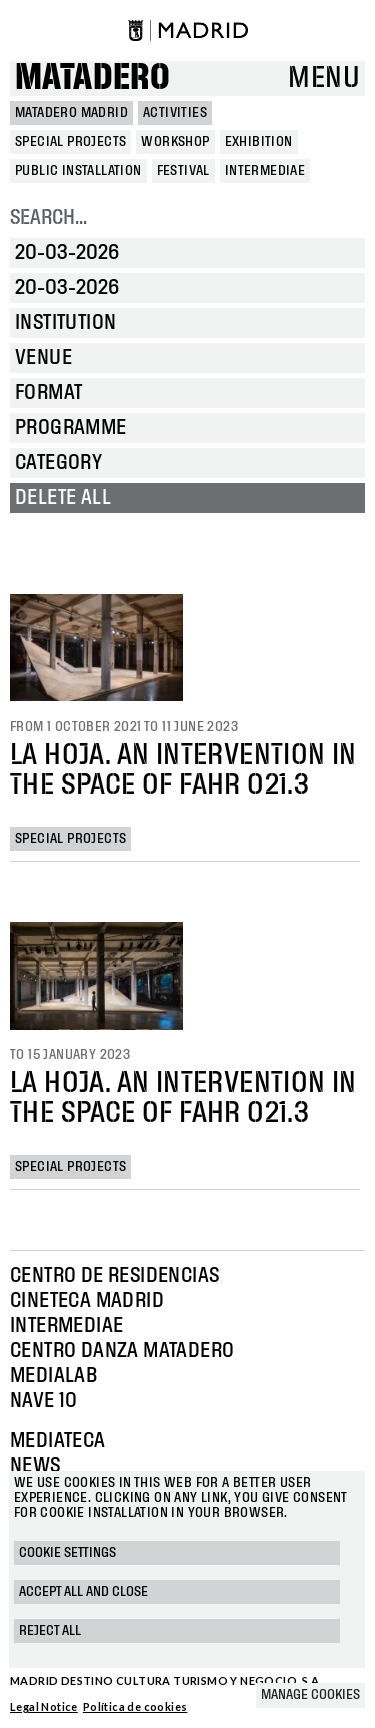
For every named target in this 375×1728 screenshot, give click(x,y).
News (35, 1466)
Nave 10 (44, 1401)
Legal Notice (44, 1706)
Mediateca (58, 1441)
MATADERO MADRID (71, 113)
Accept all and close (83, 1592)
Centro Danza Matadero (122, 1351)
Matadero (92, 78)
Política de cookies (135, 1706)
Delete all (63, 498)
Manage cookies (310, 1695)
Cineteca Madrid (87, 1301)
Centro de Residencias (114, 1276)
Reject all (50, 1631)
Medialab (53, 1376)
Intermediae (66, 1326)
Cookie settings (67, 1553)
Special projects (70, 839)
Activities (175, 113)
